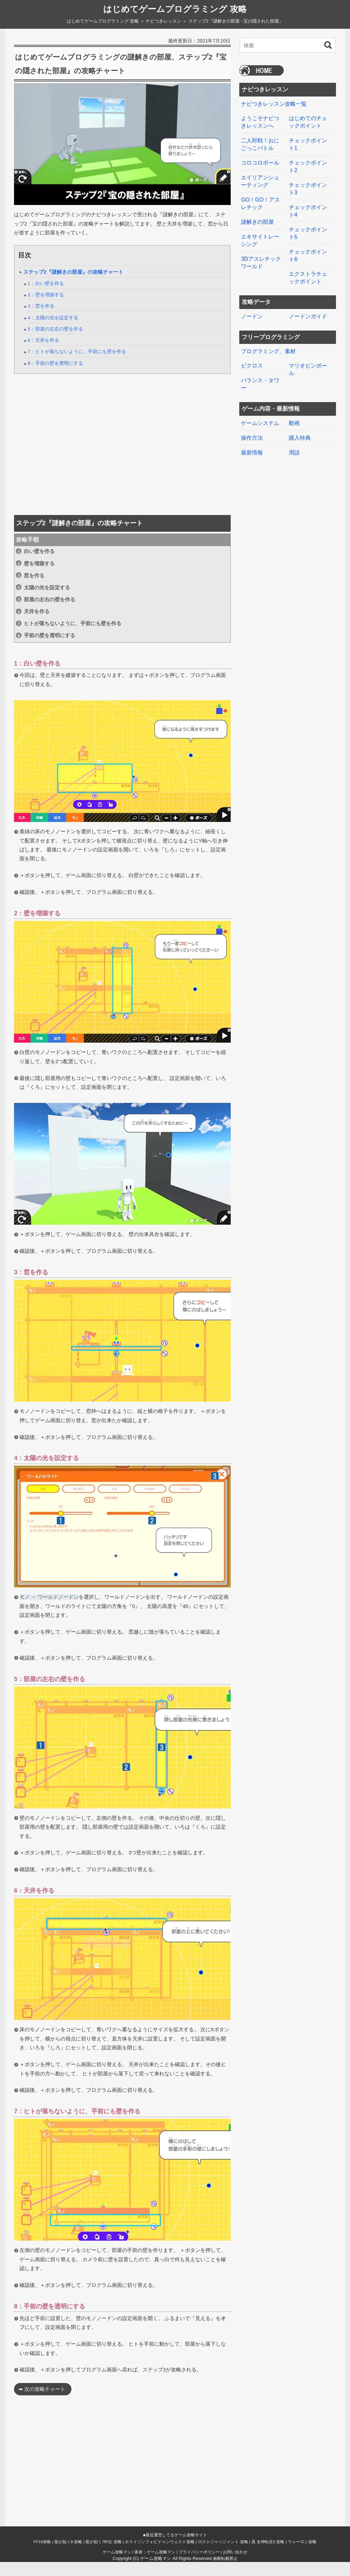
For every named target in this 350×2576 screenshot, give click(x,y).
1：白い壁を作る (46, 297)
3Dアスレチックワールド (261, 257)
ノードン (252, 310)
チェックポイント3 (308, 186)
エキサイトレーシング (260, 236)
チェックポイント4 (308, 207)
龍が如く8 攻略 (68, 2555)
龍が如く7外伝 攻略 (103, 2555)
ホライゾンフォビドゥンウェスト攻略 (159, 2555)
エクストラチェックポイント (308, 271)
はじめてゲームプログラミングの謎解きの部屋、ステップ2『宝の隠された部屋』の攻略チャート (120, 70)
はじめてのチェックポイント (308, 121)
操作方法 (252, 429)
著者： (154, 2566)
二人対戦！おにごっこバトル (260, 143)
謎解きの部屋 (257, 218)
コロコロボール (260, 161)
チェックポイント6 (308, 250)
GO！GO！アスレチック (260, 200)
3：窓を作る (41, 320)
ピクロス (252, 358)
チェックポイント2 (308, 164)
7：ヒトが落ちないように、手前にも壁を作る (77, 366)
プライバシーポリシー (199, 2566)
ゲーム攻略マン (117, 2566)
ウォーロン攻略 (302, 2555)
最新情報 (252, 443)
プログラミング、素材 (268, 344)
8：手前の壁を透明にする (55, 377)
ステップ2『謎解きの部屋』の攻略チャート (73, 286)
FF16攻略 (42, 2555)
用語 (294, 443)
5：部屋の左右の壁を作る (55, 343)
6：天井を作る (43, 354)
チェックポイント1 (308, 143)
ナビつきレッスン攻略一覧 (274, 104)
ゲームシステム (260, 414)
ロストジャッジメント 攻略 (223, 2555)
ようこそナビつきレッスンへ (260, 121)
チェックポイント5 (308, 228)
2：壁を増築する (46, 308)
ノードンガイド (308, 310)
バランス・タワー (260, 376)
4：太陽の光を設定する (53, 331)
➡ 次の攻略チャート (41, 2403)
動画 (294, 414)
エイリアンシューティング (260, 178)
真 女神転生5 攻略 (268, 2555)
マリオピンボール (308, 362)
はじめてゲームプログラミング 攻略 (174, 9)
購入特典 (300, 429)
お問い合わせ (235, 2566)
